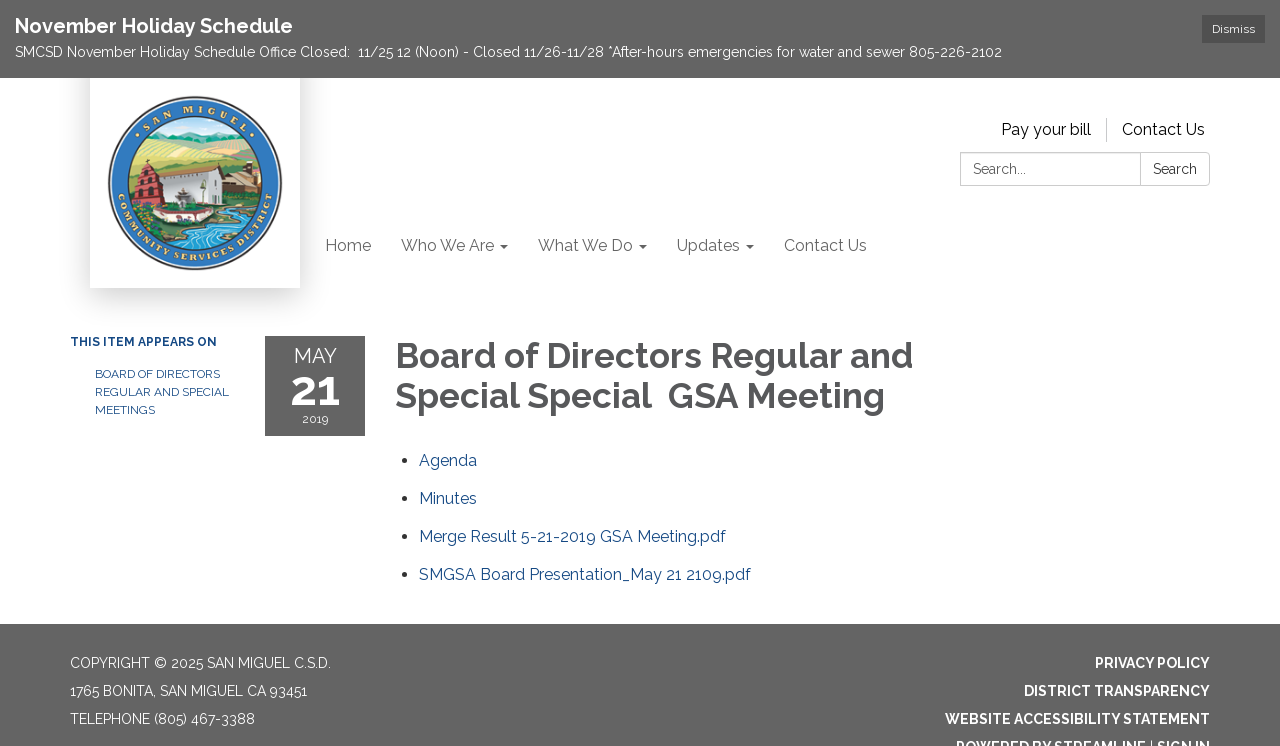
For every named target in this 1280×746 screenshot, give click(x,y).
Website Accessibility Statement (1077, 719)
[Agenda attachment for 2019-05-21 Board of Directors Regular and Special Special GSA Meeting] (448, 460)
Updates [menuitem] (708, 245)
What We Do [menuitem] (585, 245)
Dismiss (1233, 29)
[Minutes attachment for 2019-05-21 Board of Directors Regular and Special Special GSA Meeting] (448, 498)
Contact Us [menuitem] (825, 245)
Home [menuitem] (348, 245)
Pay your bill (1046, 129)
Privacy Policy (1152, 663)
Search (1175, 169)
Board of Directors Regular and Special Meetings (162, 392)
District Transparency (1117, 691)
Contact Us (1163, 129)
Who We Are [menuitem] (447, 245)
